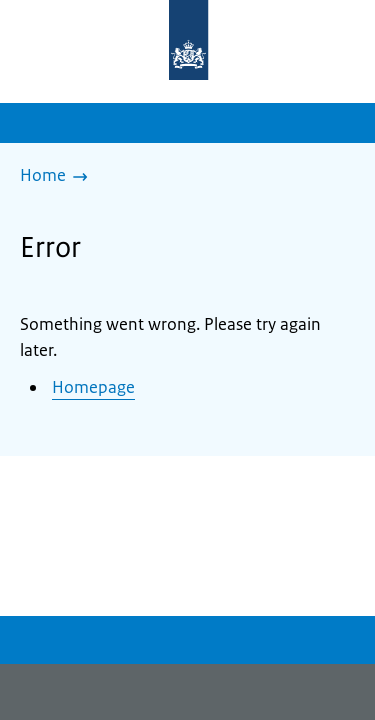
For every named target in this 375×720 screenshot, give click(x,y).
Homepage (93, 387)
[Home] (59, 177)
